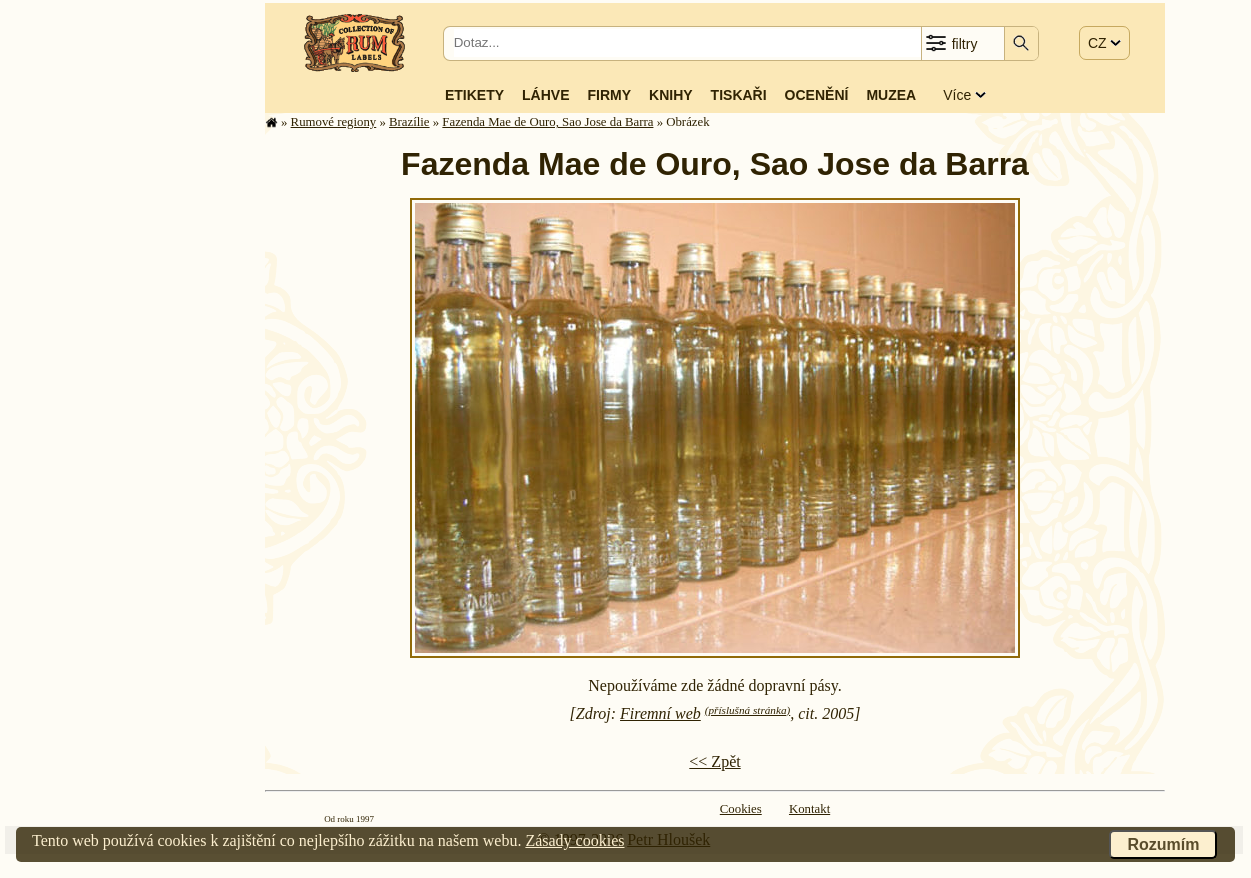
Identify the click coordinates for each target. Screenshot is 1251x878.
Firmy (609, 95)
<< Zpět (714, 761)
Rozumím (1163, 844)
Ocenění (817, 95)
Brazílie (409, 122)
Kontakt (809, 809)
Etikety (474, 95)
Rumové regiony (334, 122)
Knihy (671, 95)
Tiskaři (739, 95)
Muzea (891, 95)
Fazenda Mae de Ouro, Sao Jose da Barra (547, 122)
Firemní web (660, 713)
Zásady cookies (574, 840)
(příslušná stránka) (747, 710)
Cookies (741, 809)
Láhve (545, 95)
